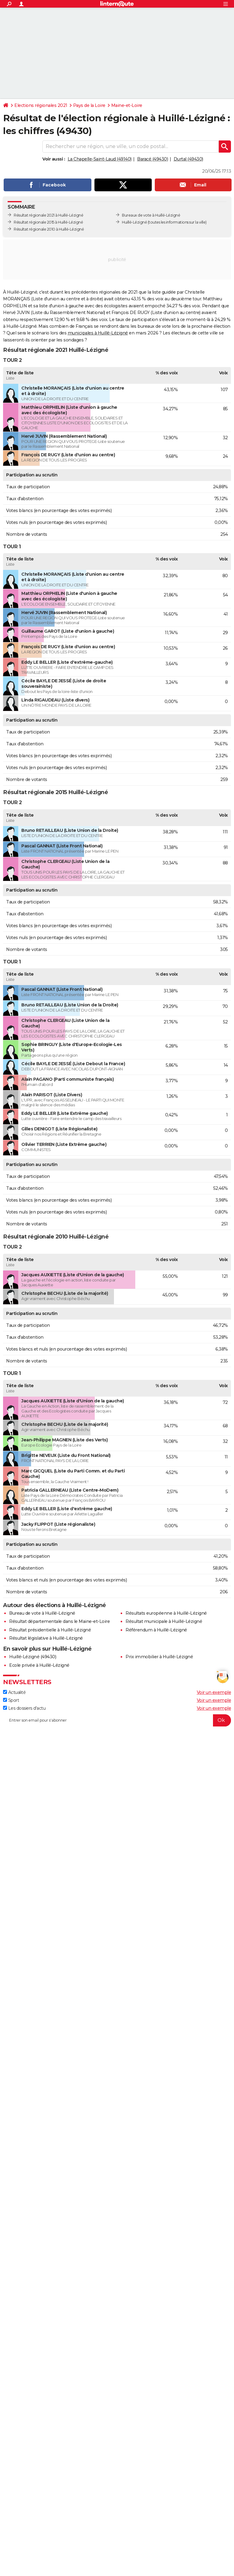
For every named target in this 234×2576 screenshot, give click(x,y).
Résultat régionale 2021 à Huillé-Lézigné (48, 215)
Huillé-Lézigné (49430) (32, 1656)
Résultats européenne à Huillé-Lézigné (166, 1613)
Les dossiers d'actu (24, 1708)
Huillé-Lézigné (134, 222)
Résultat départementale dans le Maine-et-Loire (59, 1621)
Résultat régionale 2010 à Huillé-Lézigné (49, 229)
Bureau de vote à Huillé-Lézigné (42, 1613)
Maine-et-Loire (126, 105)
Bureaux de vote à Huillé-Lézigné (151, 215)
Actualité (14, 1692)
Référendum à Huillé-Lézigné (156, 1630)
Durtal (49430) (188, 159)
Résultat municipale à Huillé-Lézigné (164, 1621)
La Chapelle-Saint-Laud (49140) (100, 159)
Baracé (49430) (152, 159)
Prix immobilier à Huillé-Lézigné (159, 1656)
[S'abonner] (117, 1720)
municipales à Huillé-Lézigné (98, 333)
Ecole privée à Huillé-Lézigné (39, 1665)
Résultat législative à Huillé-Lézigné (46, 1638)
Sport (11, 1700)
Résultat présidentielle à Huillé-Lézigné (50, 1630)
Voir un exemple (214, 1692)
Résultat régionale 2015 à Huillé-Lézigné (48, 222)
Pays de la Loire (89, 105)
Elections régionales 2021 (40, 105)
